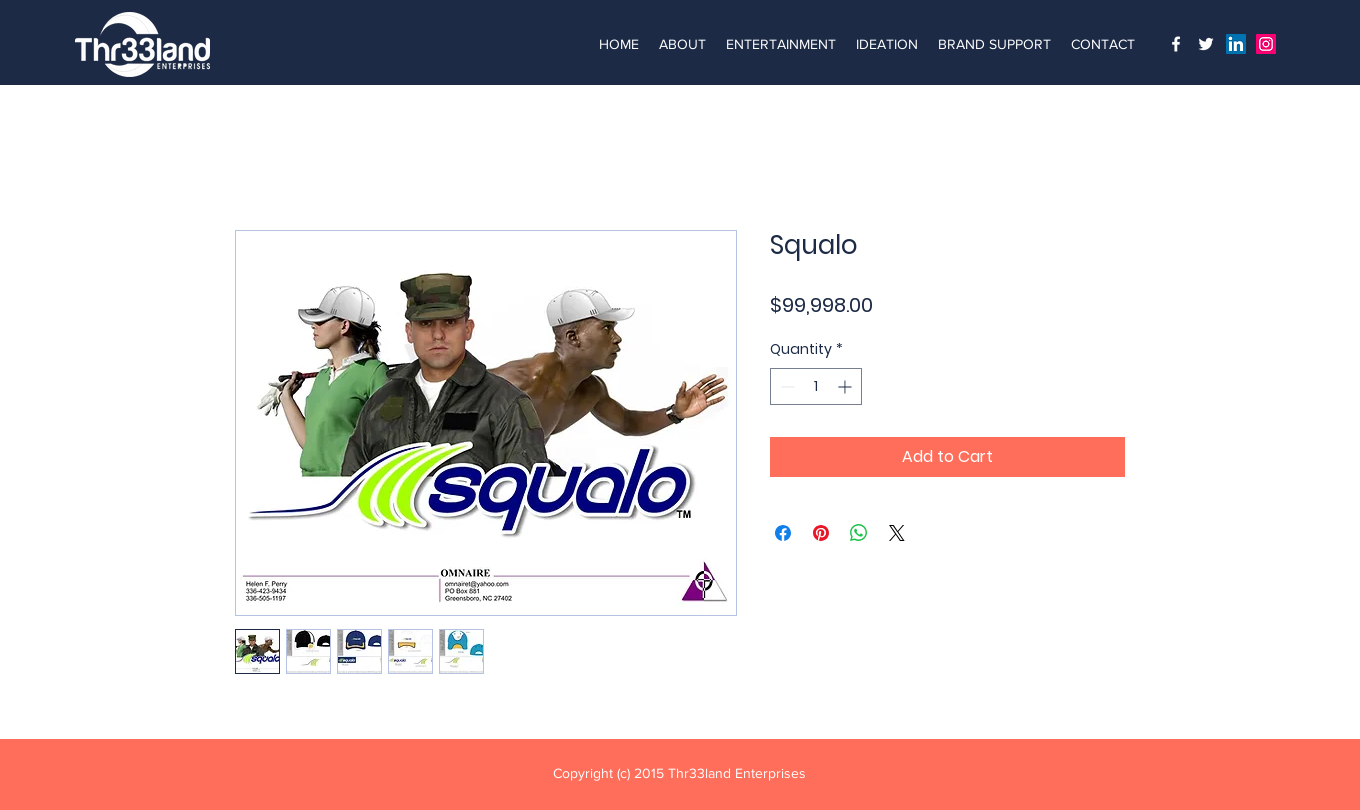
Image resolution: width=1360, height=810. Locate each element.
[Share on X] (897, 533)
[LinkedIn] (1236, 44)
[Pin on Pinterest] (821, 533)
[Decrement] (785, 386)
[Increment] (846, 386)
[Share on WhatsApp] (859, 533)
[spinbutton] (816, 386)
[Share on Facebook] (783, 533)
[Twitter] (1206, 44)
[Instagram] (1176, 44)
